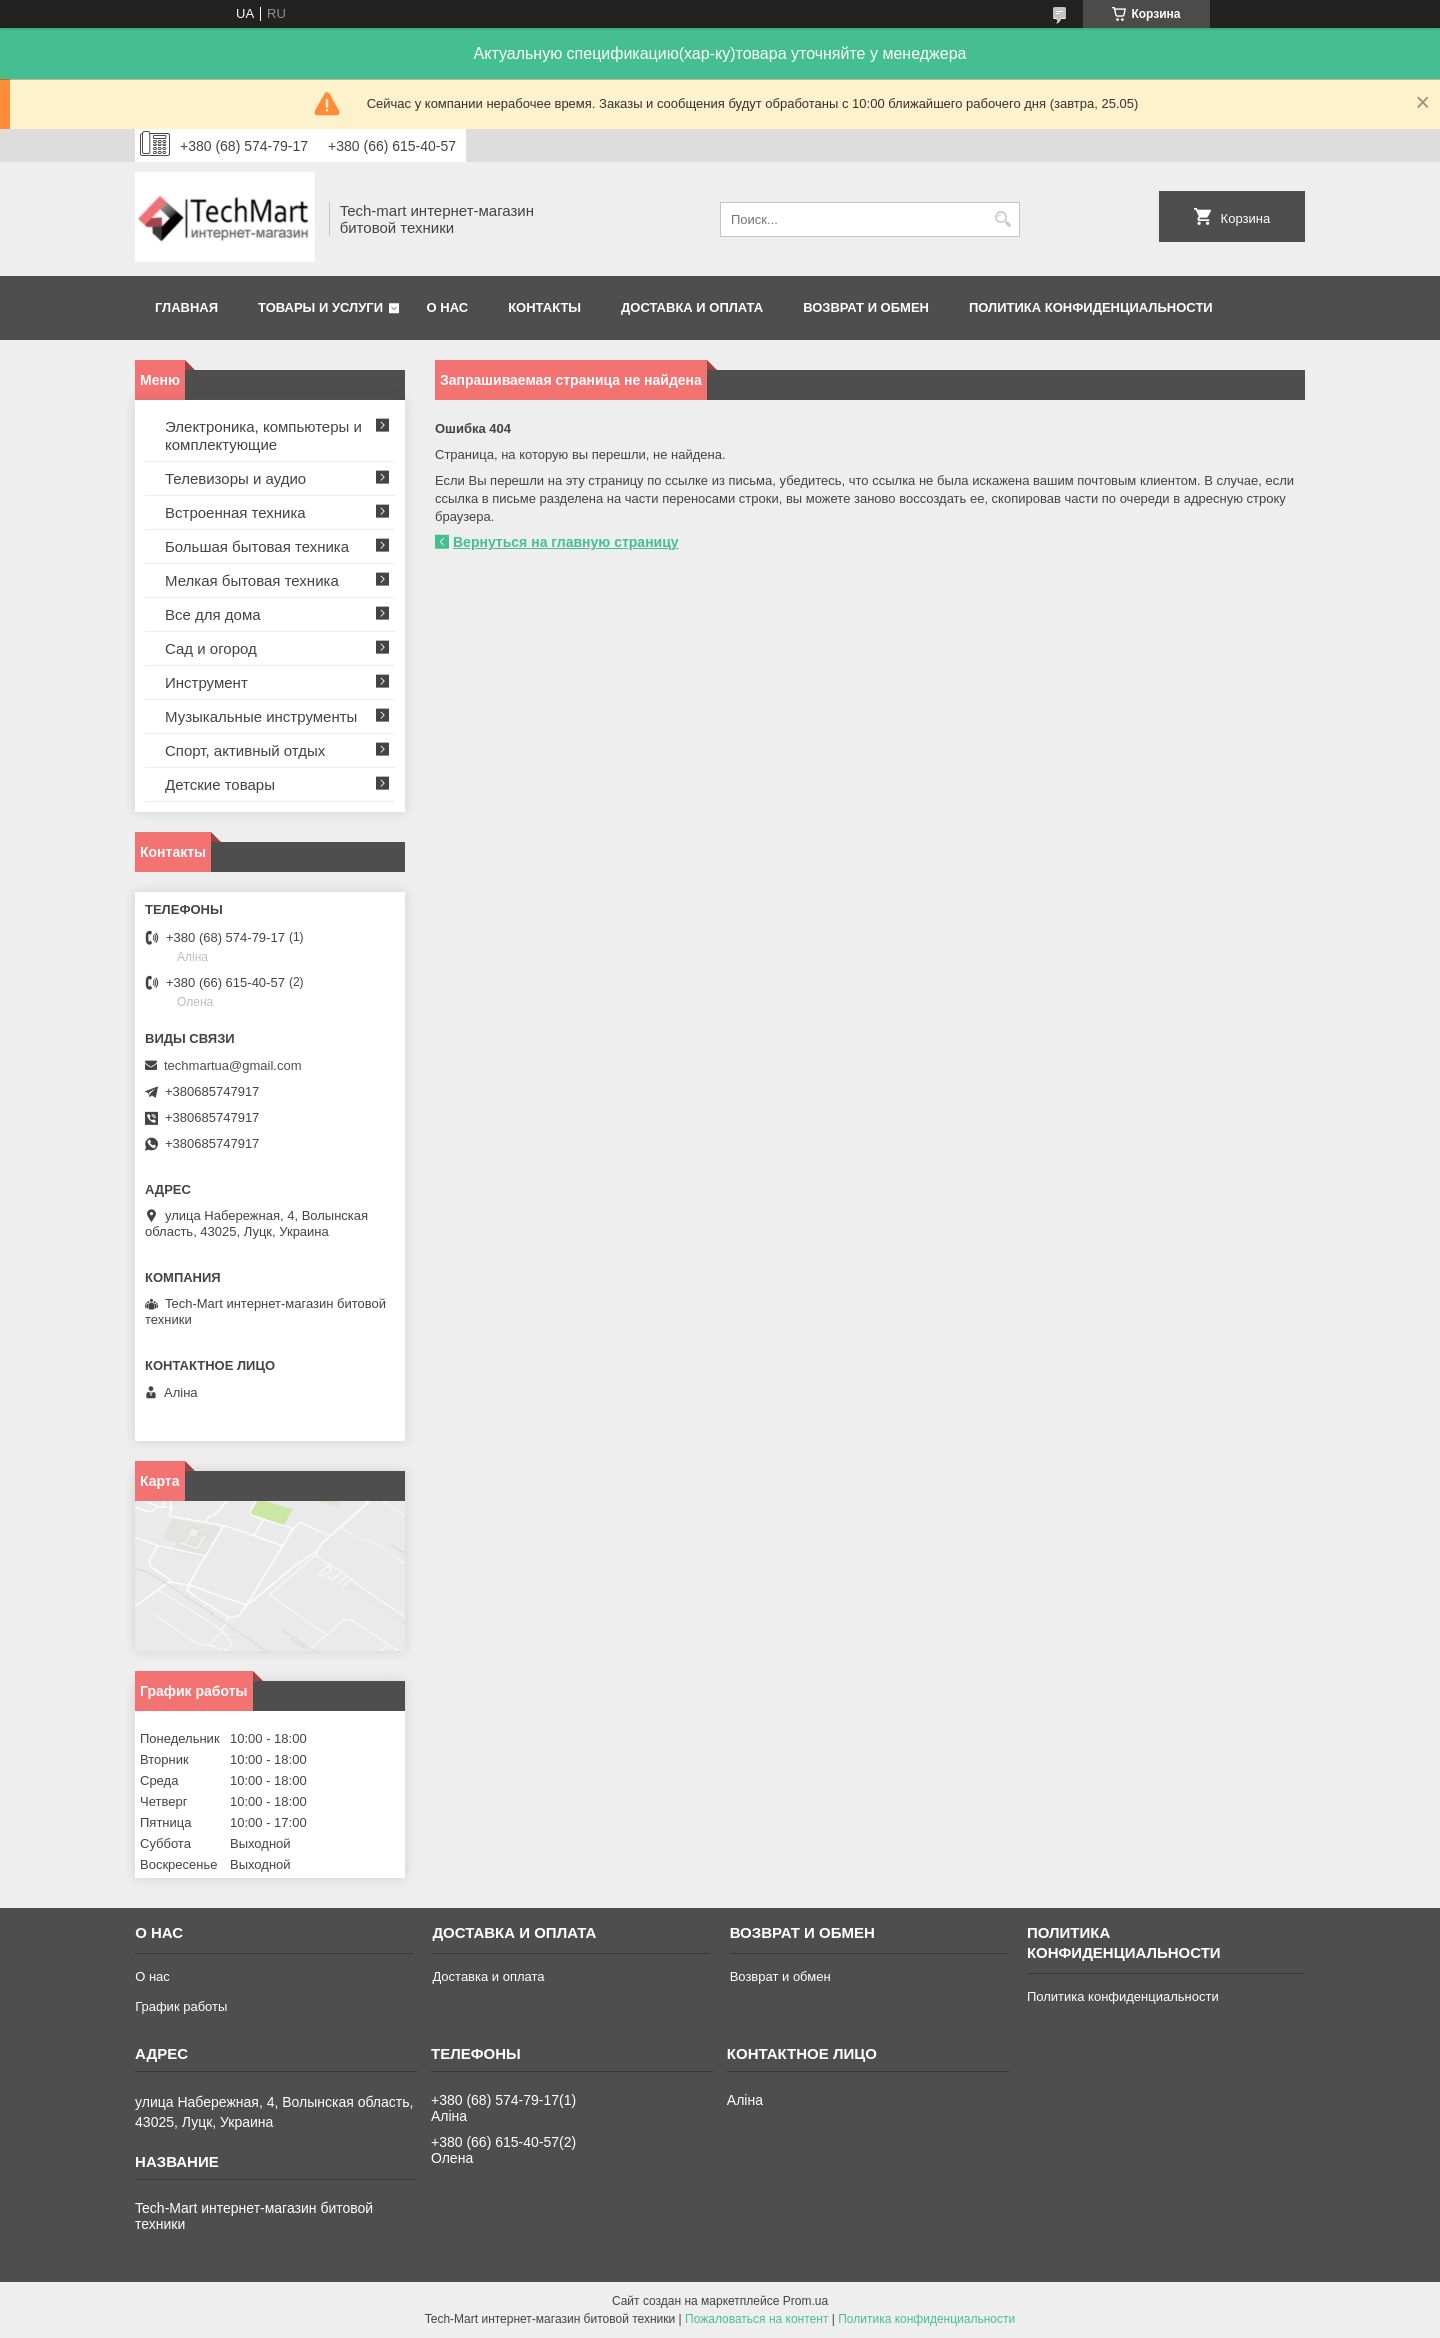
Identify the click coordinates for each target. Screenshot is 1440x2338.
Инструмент (206, 682)
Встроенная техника (235, 512)
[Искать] (1002, 219)
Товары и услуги (320, 307)
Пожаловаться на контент (756, 2319)
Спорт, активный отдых (245, 750)
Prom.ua (805, 2301)
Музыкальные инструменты (261, 716)
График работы (181, 2006)
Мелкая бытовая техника (252, 580)
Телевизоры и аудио (235, 478)
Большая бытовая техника (257, 546)
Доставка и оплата (692, 307)
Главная (186, 307)
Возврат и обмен (866, 307)
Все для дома (213, 614)
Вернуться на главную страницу (566, 542)
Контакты (544, 307)
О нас (448, 307)
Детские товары (220, 784)
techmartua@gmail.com (232, 1065)
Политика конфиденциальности (1091, 307)
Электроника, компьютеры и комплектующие (263, 435)
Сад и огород (211, 648)
